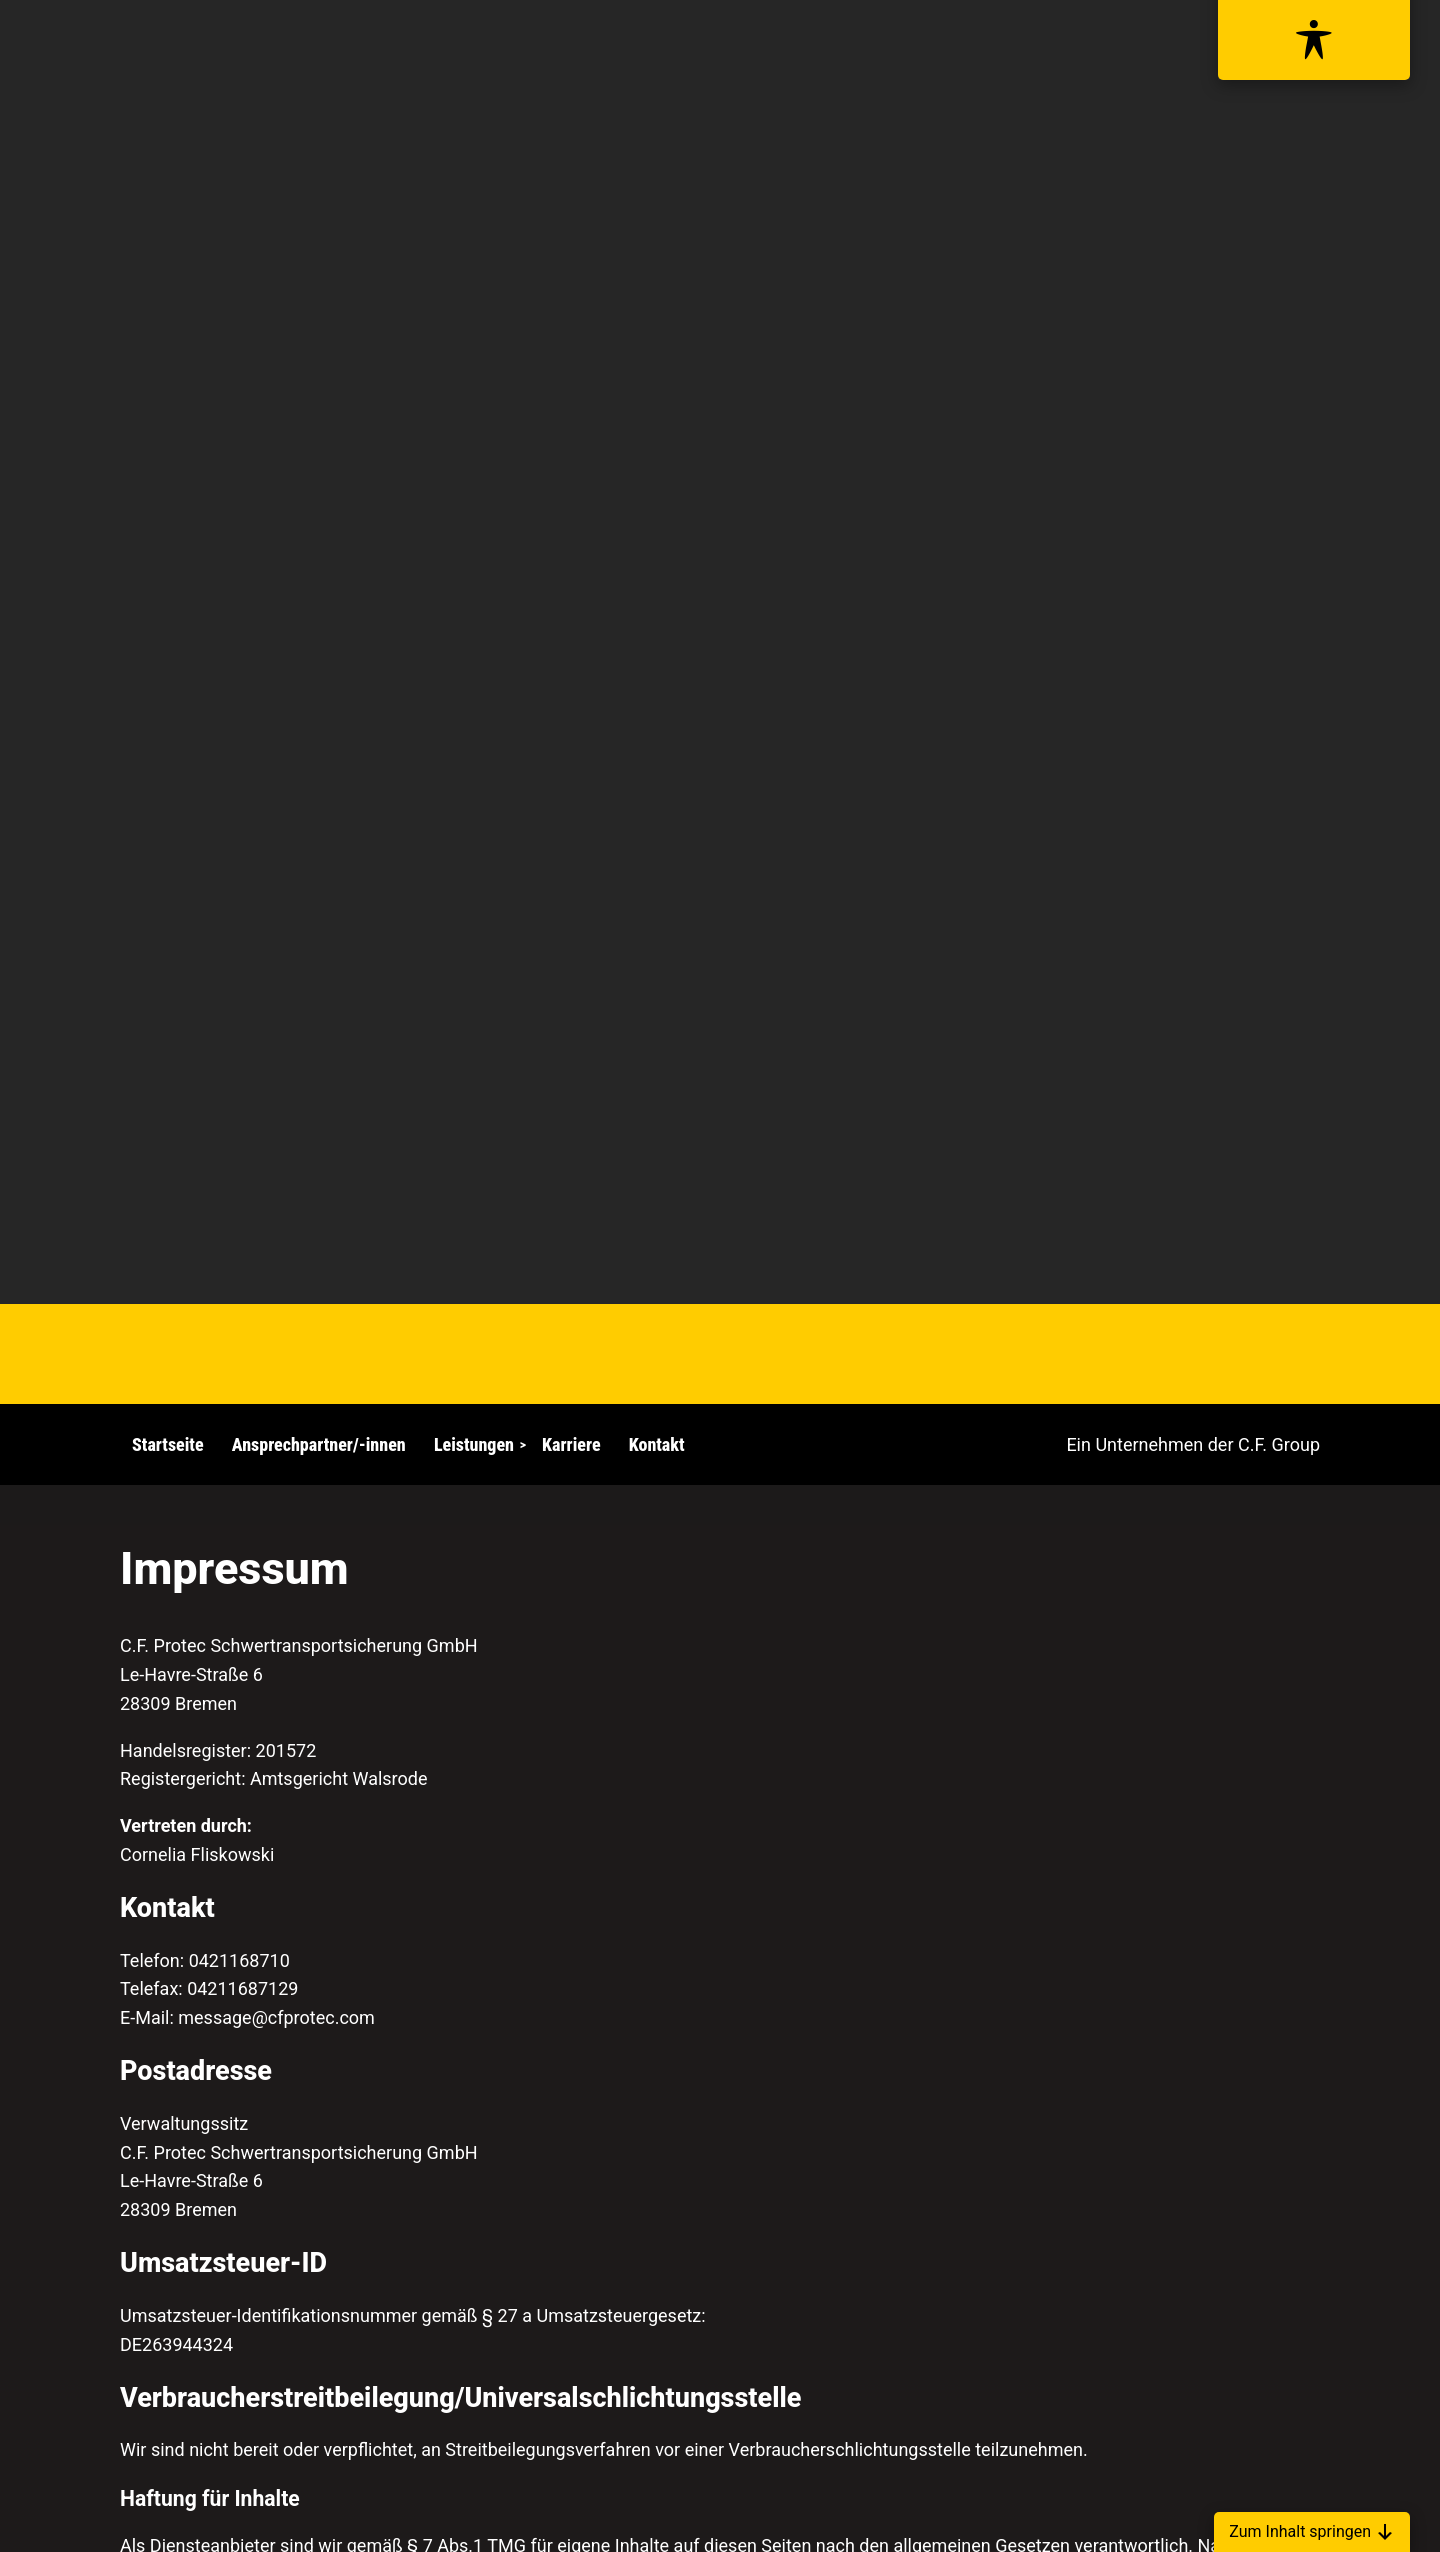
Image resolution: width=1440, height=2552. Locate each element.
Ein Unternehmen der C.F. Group (1193, 1444)
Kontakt (657, 1444)
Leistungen (474, 1444)
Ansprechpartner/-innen (319, 1444)
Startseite (168, 1444)
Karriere (571, 1444)
